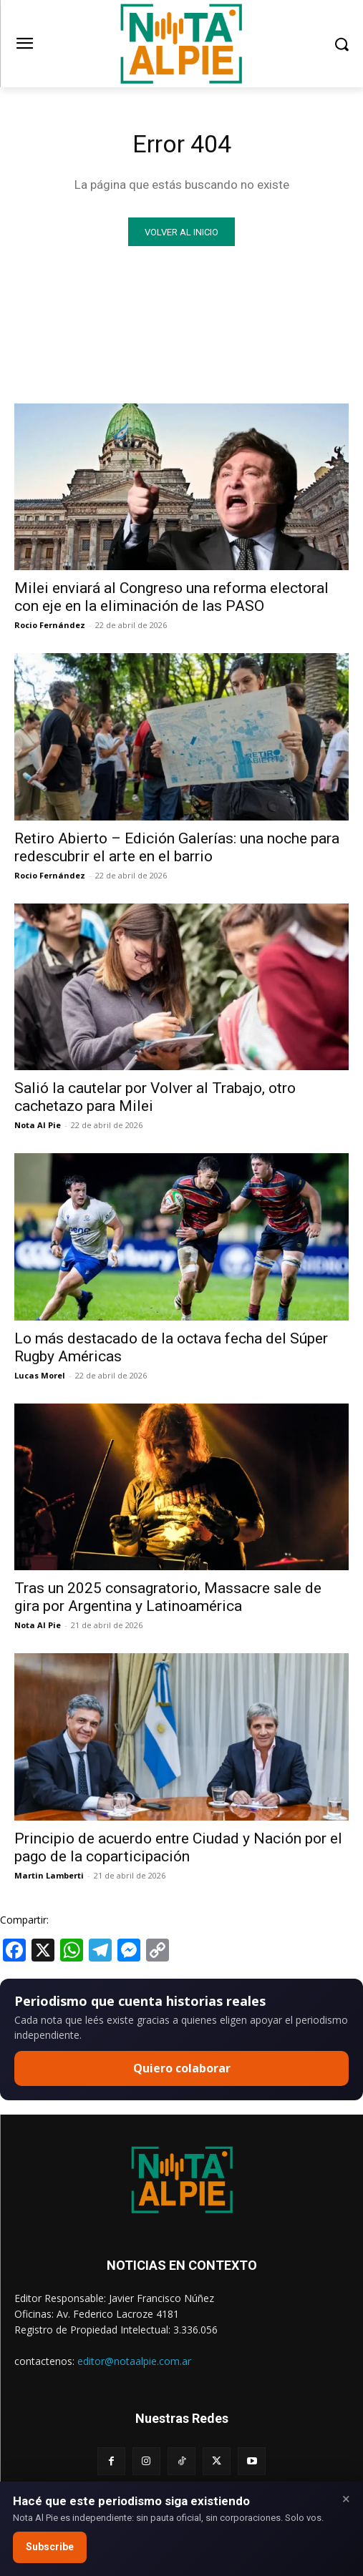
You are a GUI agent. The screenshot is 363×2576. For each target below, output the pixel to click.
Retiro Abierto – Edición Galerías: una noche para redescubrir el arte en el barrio (176, 847)
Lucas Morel (39, 1375)
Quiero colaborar (182, 2068)
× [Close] (346, 2499)
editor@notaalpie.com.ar (134, 2361)
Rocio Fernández (49, 624)
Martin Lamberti (49, 1875)
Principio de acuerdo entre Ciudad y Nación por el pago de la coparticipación (178, 1847)
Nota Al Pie (37, 1125)
